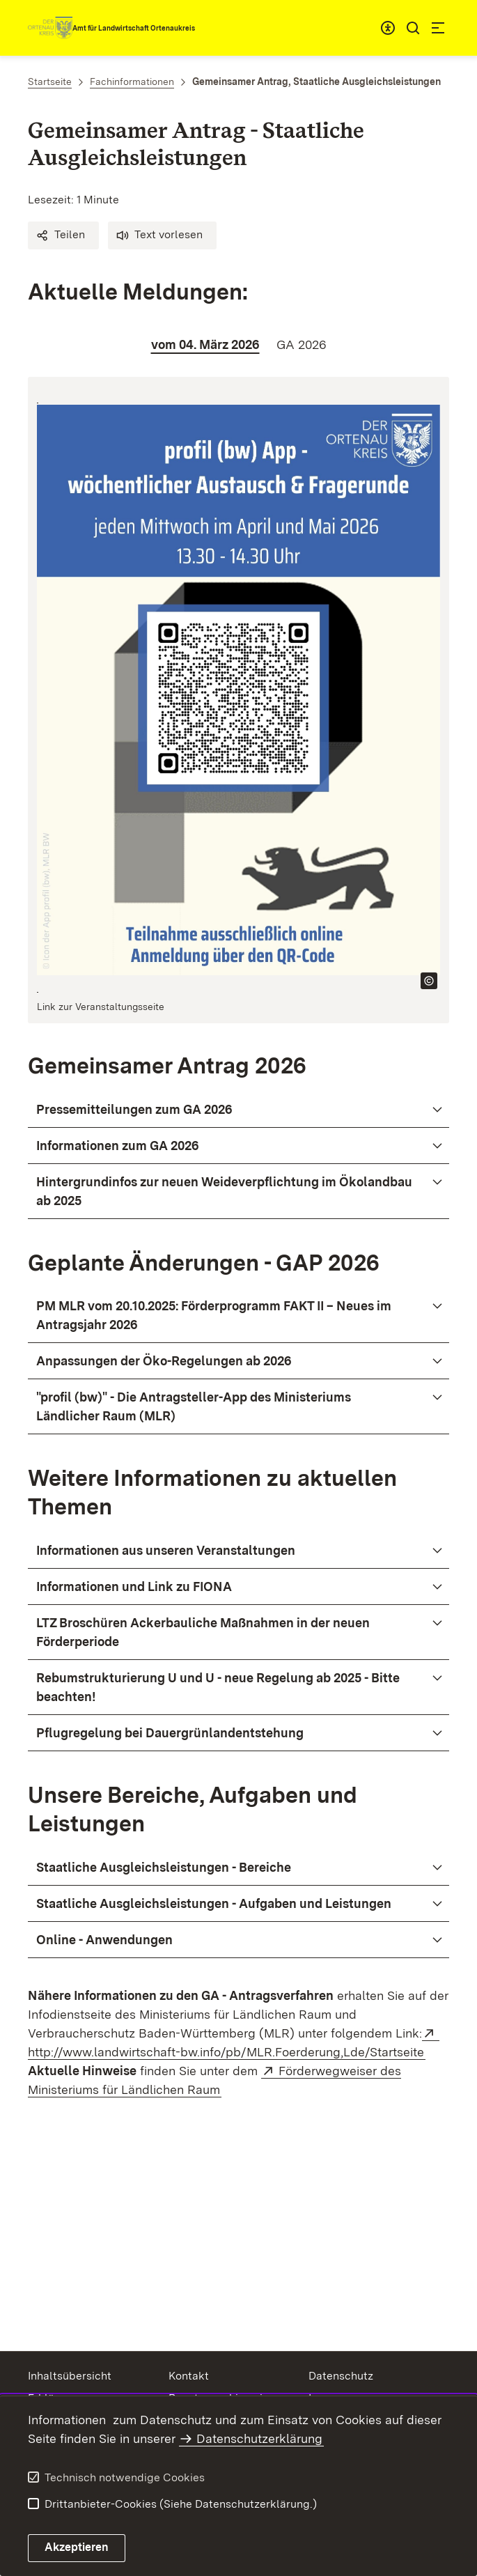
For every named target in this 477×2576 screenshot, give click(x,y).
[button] (63, 235)
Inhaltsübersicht (69, 2375)
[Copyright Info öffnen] (429, 980)
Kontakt (189, 2375)
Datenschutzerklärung (259, 2438)
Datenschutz (340, 2375)
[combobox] (388, 28)
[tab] (205, 344)
